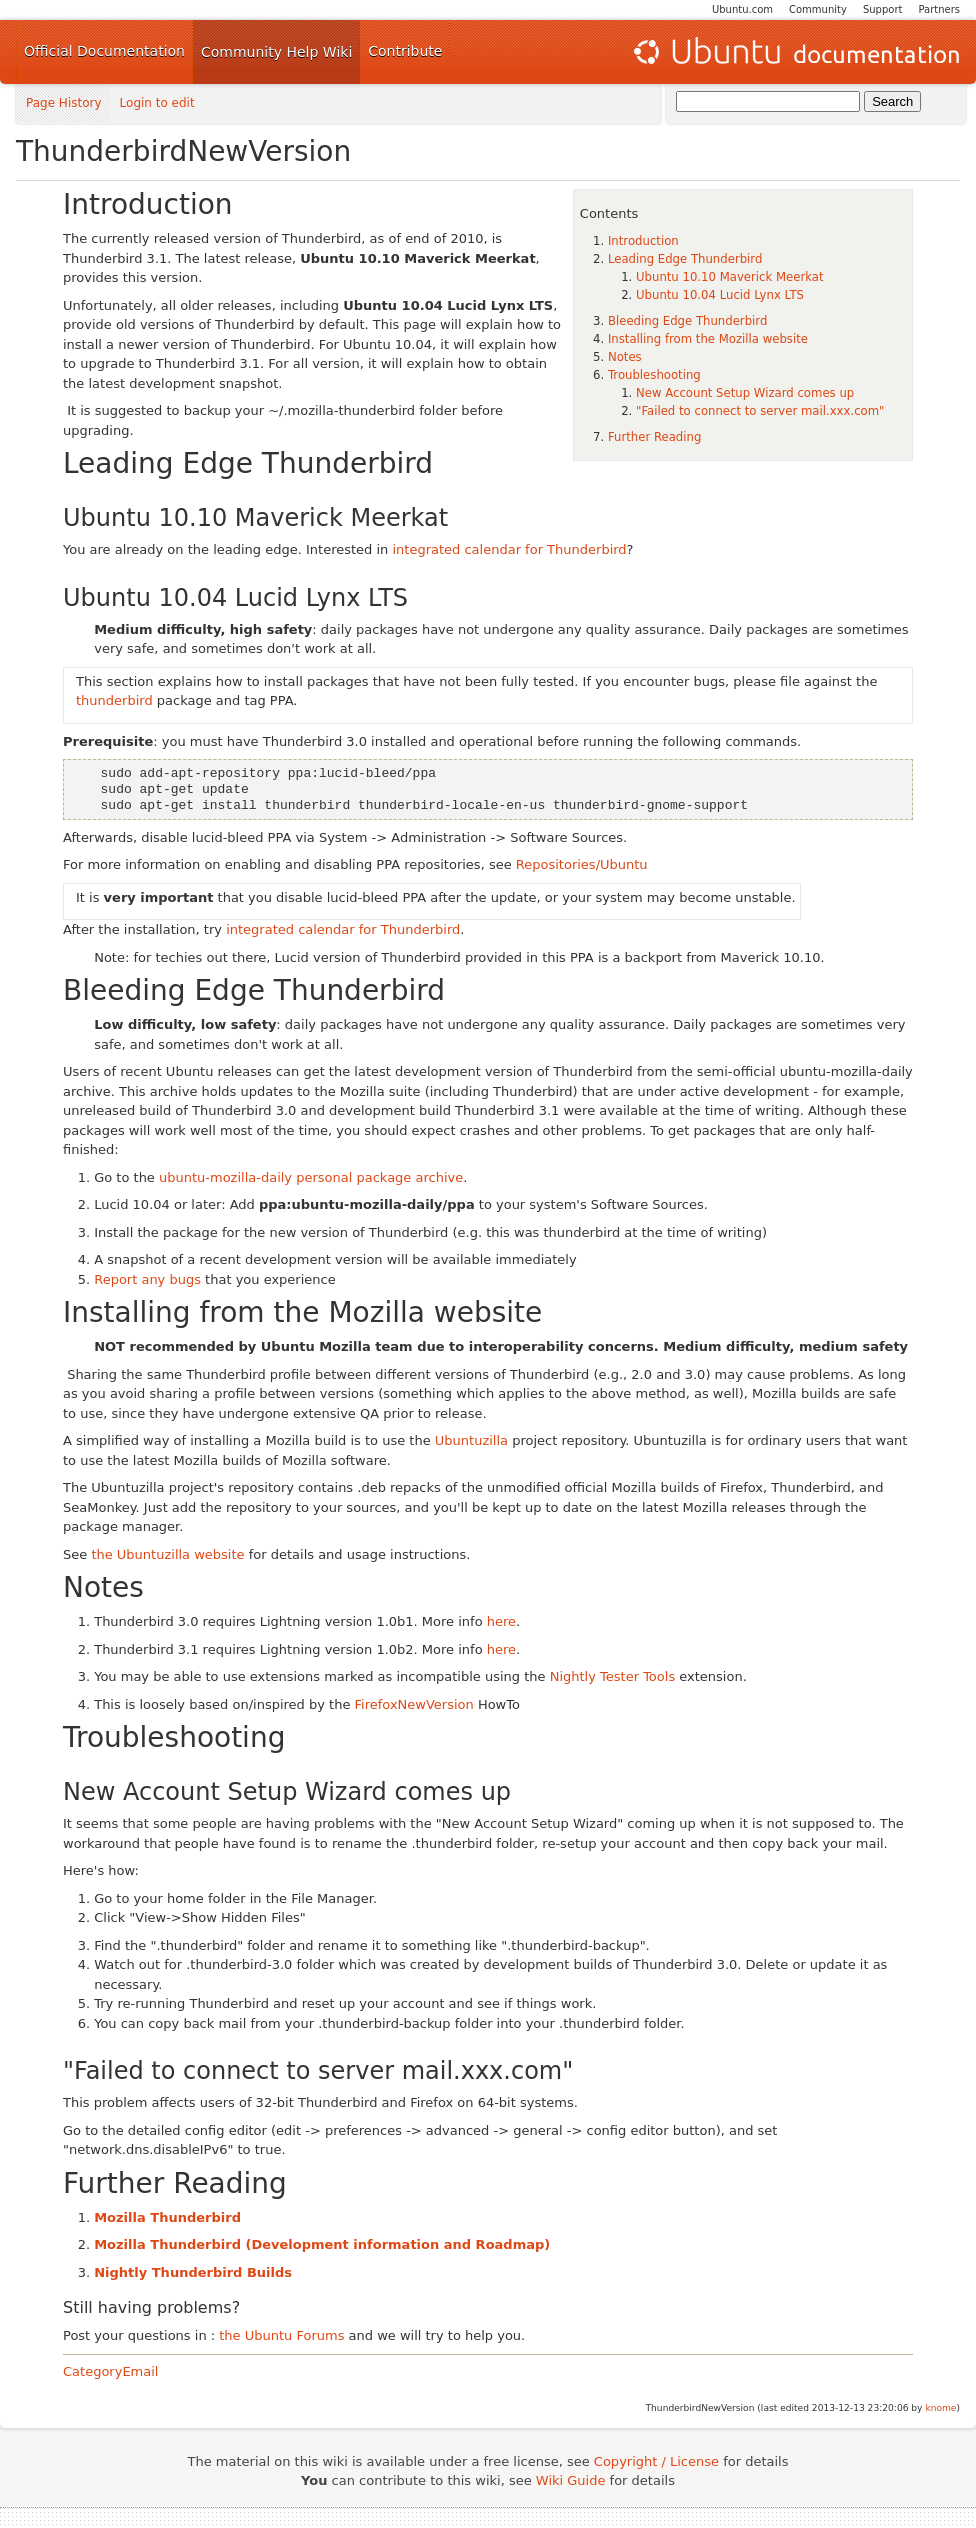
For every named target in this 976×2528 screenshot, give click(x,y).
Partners (939, 9)
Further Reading (654, 437)
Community (818, 9)
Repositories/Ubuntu (582, 864)
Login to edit (157, 103)
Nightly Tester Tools (612, 1676)
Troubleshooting (654, 375)
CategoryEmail (110, 2371)
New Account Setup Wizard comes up (745, 393)
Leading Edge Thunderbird (685, 259)
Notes (625, 357)
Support (883, 9)
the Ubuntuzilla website (167, 1554)
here (501, 1621)
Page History (64, 103)
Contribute (405, 51)
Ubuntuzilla (471, 1440)
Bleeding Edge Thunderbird (687, 321)
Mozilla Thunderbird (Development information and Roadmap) (322, 2244)
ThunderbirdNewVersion (183, 151)
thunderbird (114, 700)
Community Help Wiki (276, 52)
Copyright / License (656, 2461)
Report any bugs (147, 1279)
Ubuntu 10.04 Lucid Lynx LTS (720, 295)
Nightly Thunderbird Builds (193, 2272)
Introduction (643, 241)
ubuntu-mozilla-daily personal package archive (311, 1177)
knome (940, 2408)
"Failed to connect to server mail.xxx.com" (760, 411)
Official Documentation (104, 51)
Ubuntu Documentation (795, 52)
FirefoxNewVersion (414, 1704)
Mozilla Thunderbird (167, 2217)
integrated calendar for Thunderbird (509, 549)
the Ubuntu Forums (281, 2335)
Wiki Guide (571, 2480)
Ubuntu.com (742, 9)
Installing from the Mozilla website (708, 339)
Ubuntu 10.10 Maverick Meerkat (730, 277)
